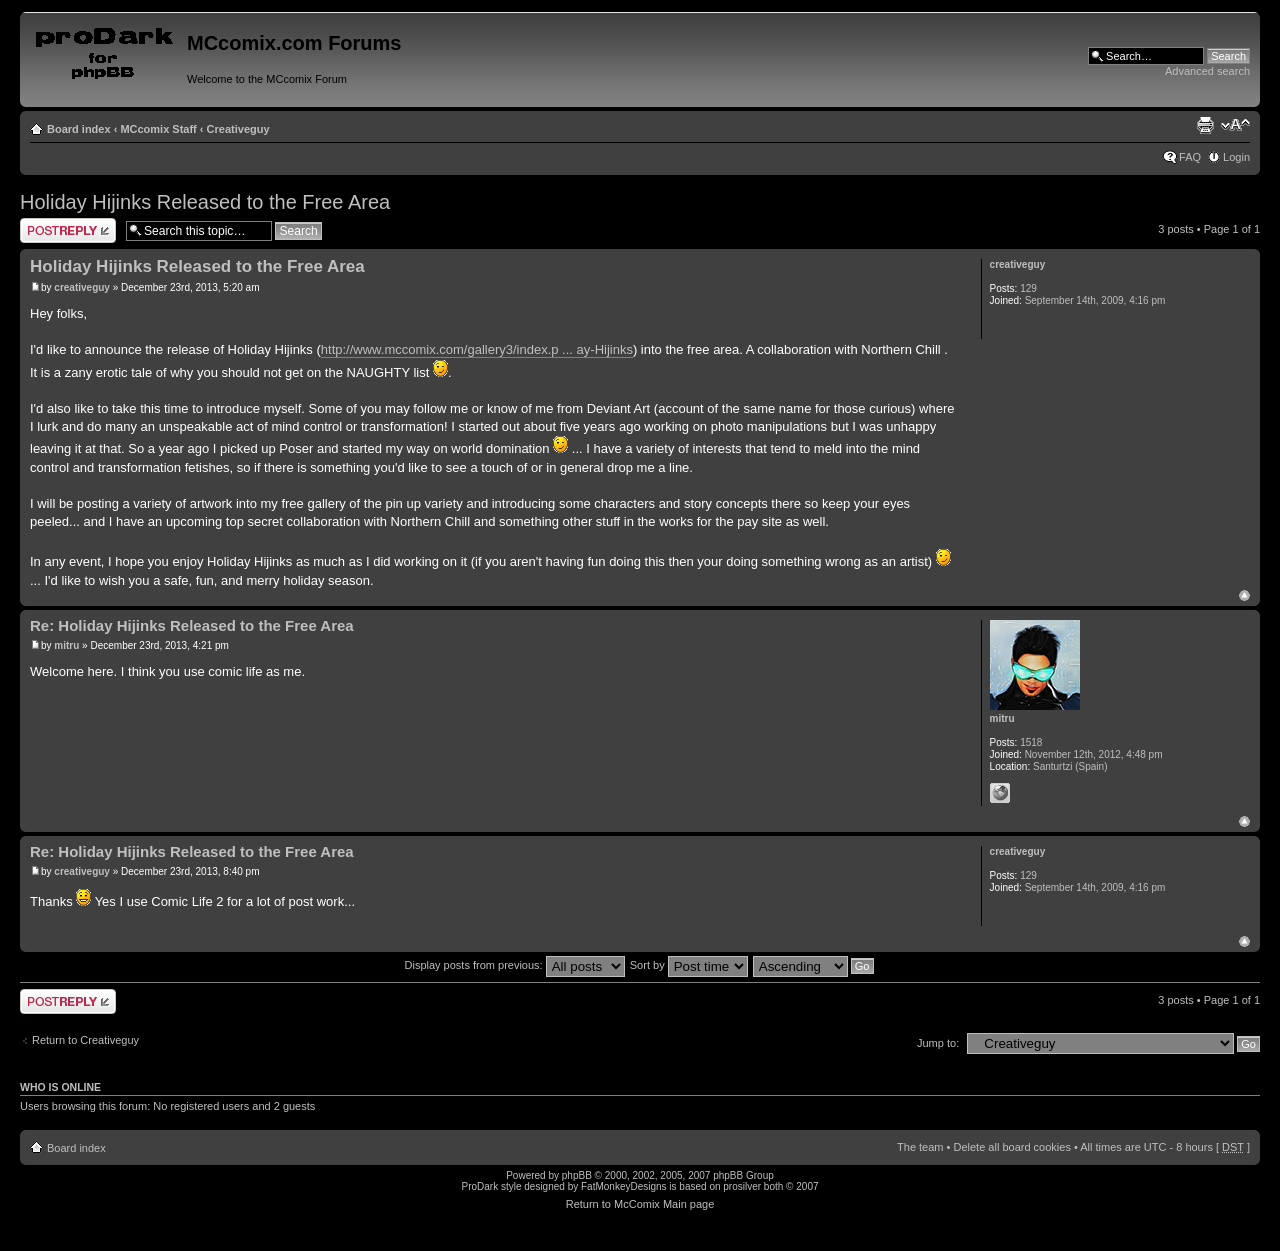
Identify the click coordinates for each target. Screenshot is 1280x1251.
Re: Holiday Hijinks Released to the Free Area (192, 625)
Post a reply (68, 230)
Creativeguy (238, 129)
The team (920, 1147)
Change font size (1235, 125)
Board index (79, 129)
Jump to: (938, 1043)
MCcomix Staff (158, 129)
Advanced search (1207, 71)
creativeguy (82, 287)
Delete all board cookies (1011, 1147)
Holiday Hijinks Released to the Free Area (205, 202)
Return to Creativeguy (85, 1040)
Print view (1205, 125)
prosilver (742, 1186)
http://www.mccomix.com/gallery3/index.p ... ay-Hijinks (477, 349)
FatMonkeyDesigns (624, 1186)
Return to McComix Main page (640, 1204)
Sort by (689, 965)
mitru (66, 645)
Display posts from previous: (515, 965)
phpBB (577, 1175)
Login (1236, 157)
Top (1244, 595)
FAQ (1190, 157)
